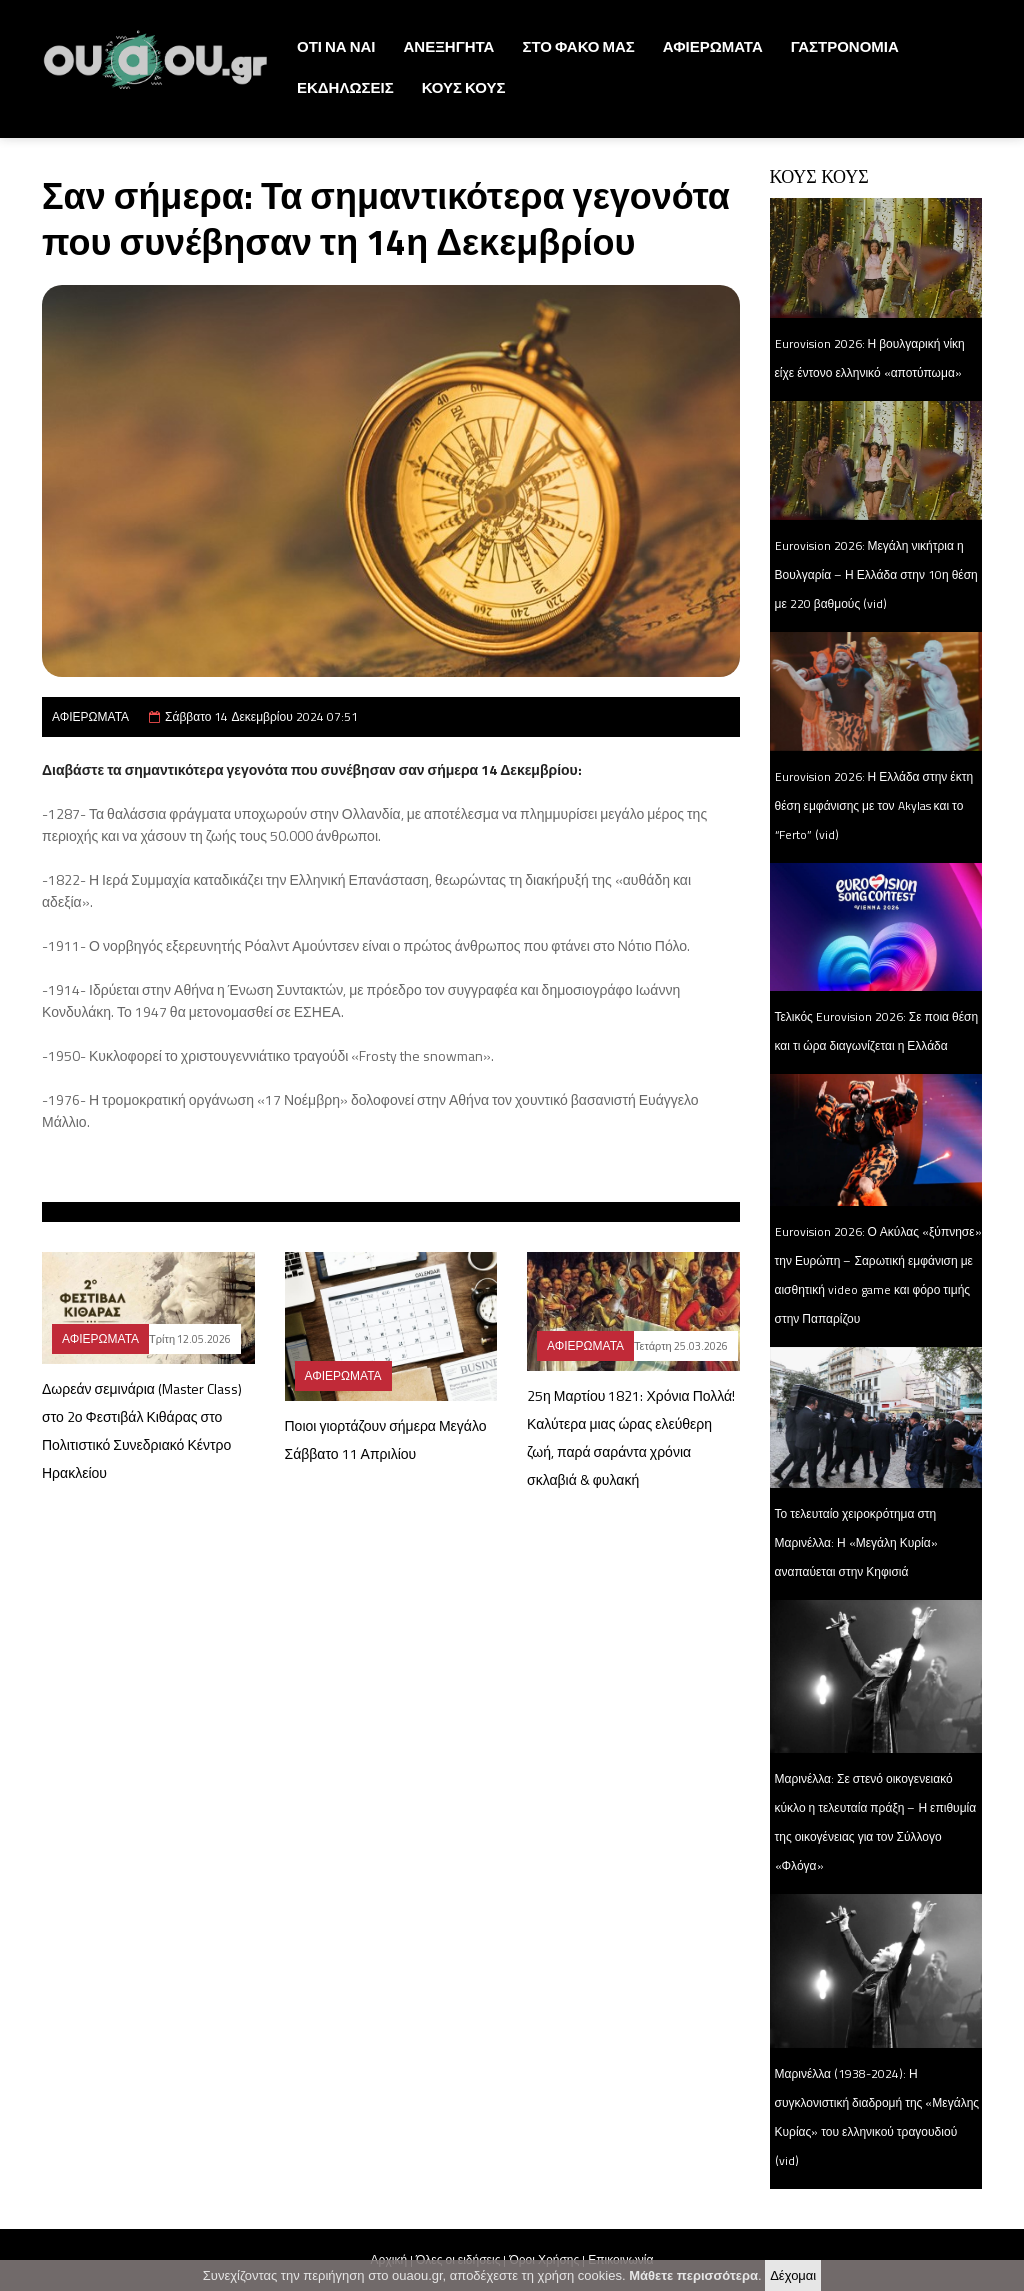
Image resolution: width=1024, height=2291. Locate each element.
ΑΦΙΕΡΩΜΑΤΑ (713, 46)
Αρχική (389, 2259)
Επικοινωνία (620, 2259)
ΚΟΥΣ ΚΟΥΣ (464, 87)
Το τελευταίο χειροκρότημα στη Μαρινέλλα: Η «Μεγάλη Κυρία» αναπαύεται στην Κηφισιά (856, 1542)
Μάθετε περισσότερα (693, 2279)
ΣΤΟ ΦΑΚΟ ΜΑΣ (578, 46)
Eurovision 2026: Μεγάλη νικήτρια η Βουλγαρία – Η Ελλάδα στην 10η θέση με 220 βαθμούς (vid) (876, 574)
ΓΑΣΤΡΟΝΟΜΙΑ (845, 46)
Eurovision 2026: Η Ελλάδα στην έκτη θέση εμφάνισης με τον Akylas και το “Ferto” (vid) (874, 805)
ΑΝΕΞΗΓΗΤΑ (449, 46)
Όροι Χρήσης (544, 2259)
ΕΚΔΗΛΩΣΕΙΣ (345, 87)
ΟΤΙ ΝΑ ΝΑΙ (336, 46)
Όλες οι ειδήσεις (458, 2259)
